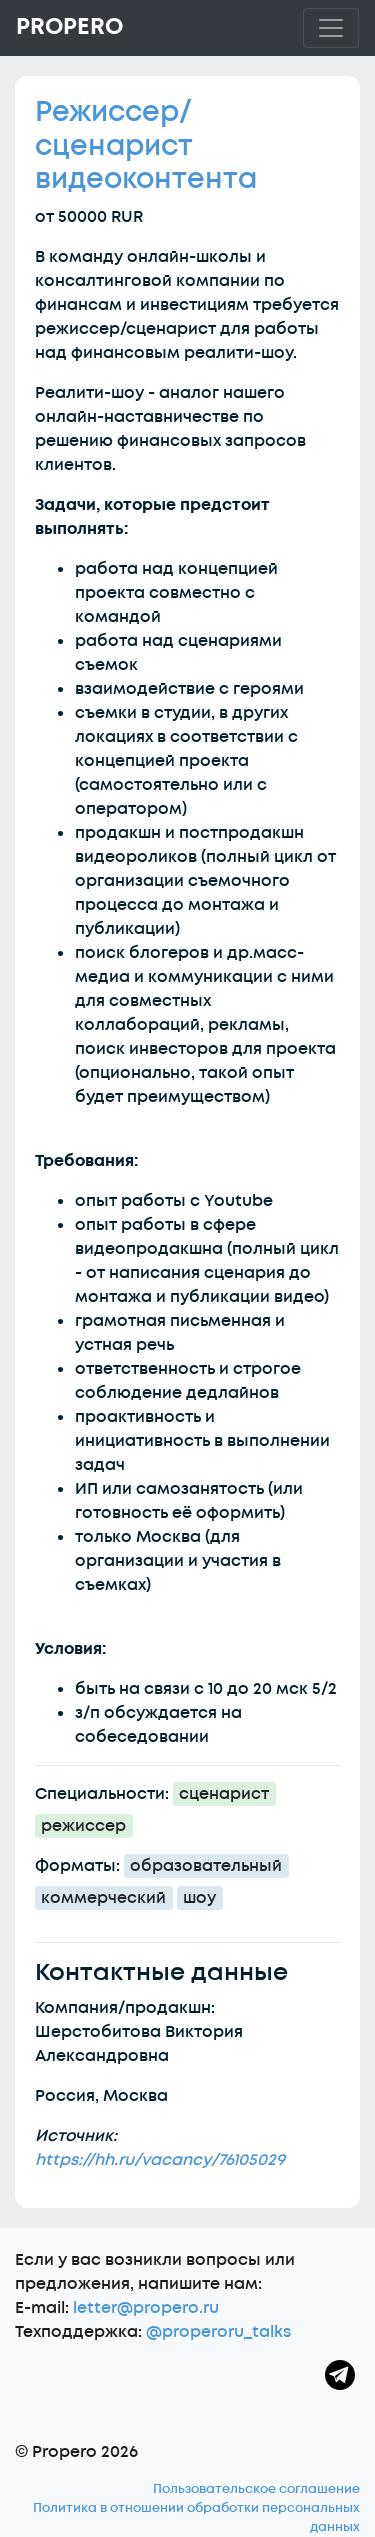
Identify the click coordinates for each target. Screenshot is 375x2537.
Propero (69, 27)
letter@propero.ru (146, 2308)
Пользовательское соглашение (256, 2489)
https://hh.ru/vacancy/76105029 (160, 2160)
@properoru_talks (218, 2332)
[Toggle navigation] (331, 28)
